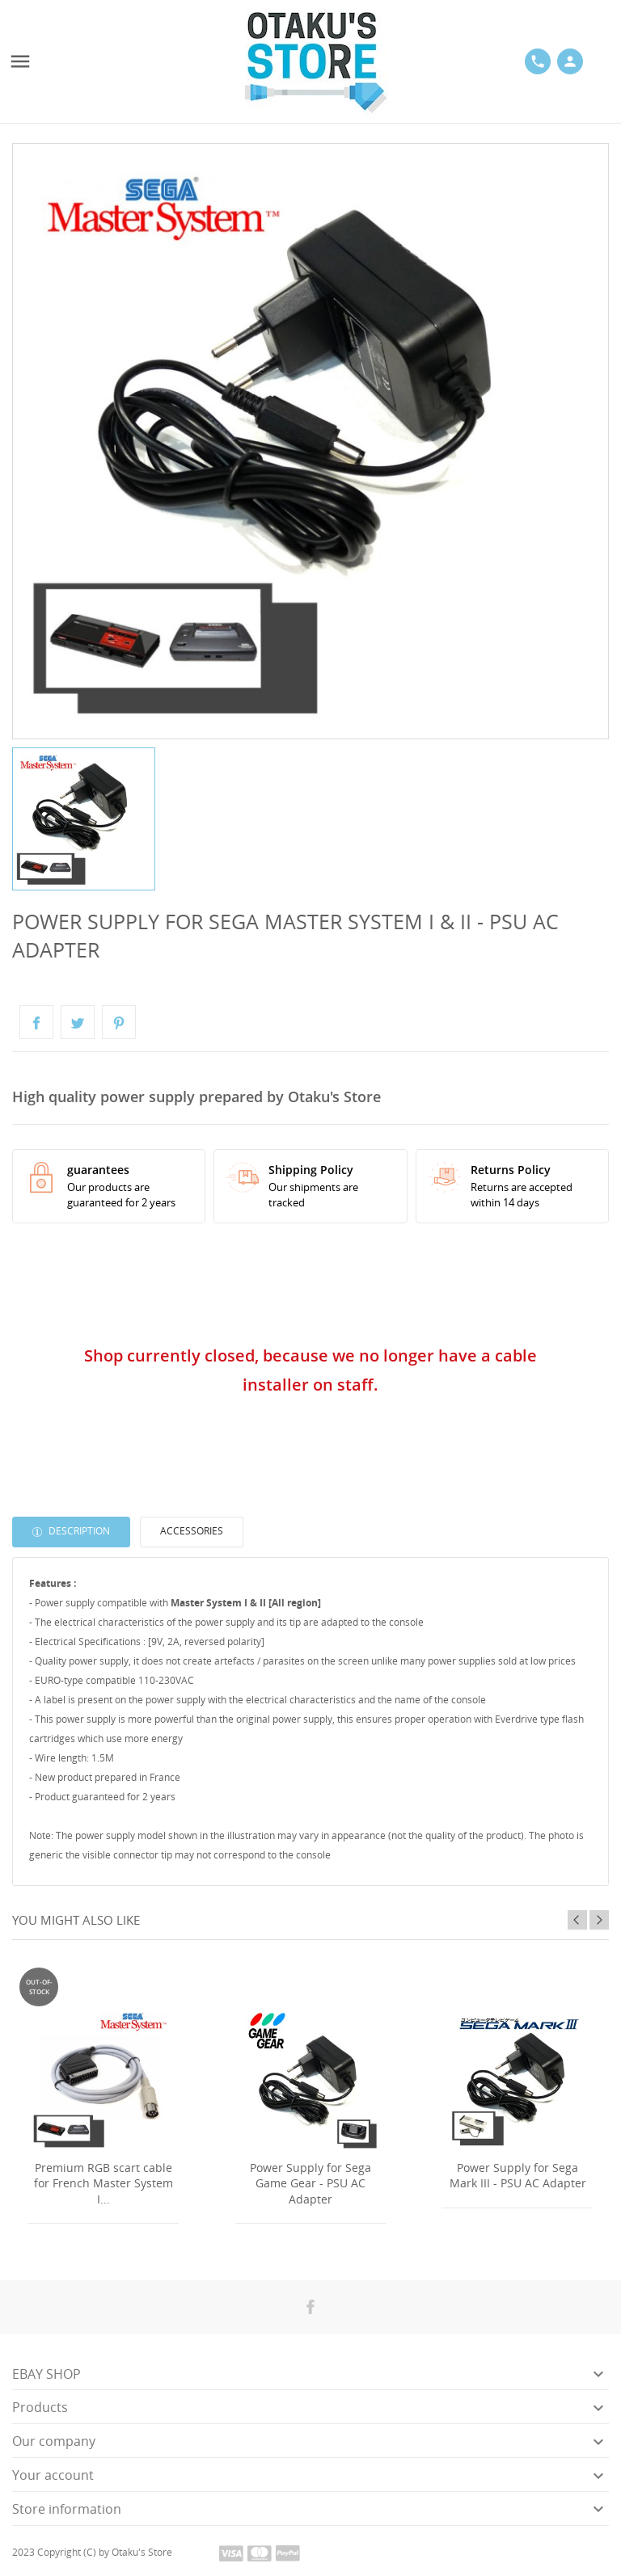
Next (599, 1920)
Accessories (191, 1531)
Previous (577, 1920)
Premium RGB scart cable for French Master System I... (103, 2183)
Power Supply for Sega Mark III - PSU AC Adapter (518, 2175)
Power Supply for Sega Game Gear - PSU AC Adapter (310, 2183)
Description (78, 1531)
